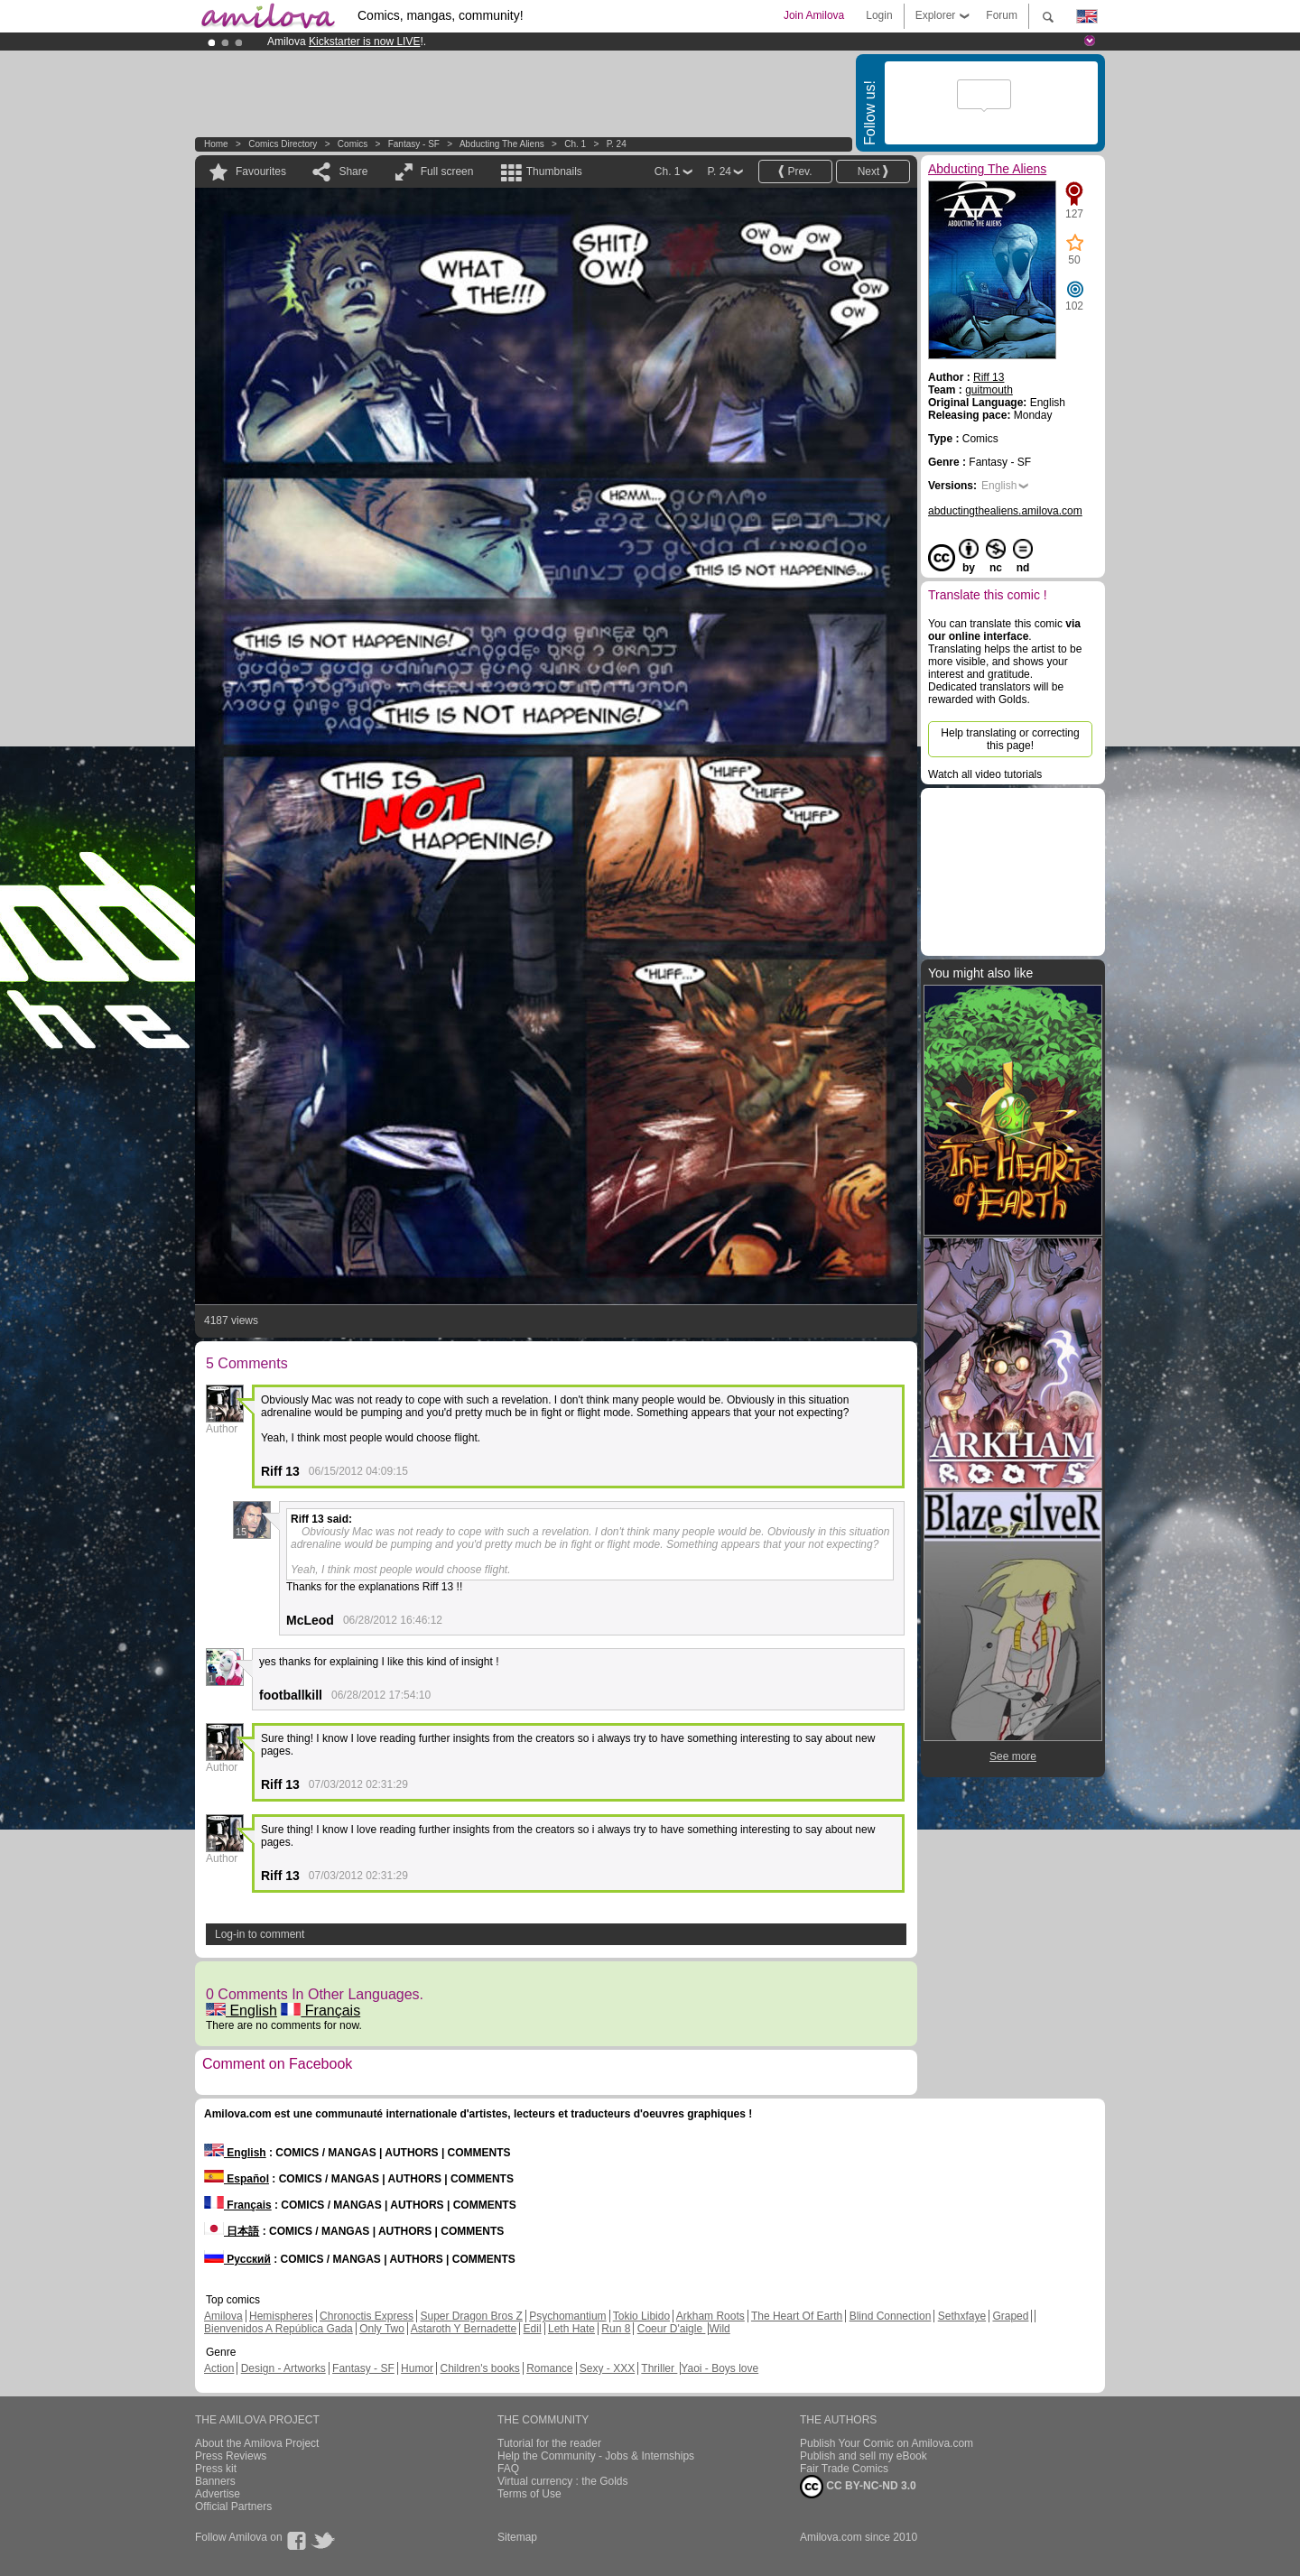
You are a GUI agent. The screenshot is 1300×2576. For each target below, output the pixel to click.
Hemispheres (281, 2316)
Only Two (381, 2328)
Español (236, 2179)
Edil (533, 2328)
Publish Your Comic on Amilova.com (886, 2443)
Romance (549, 2368)
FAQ (508, 2468)
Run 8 (615, 2328)
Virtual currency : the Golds (562, 2481)
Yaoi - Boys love (719, 2368)
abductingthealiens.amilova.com (1005, 511)
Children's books (479, 2368)
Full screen (447, 171)
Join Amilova (814, 15)
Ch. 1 (575, 144)
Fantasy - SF (414, 144)
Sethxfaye (962, 2316)
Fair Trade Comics (844, 2468)
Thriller (659, 2368)
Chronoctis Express (366, 2316)
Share (353, 171)
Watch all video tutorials (985, 774)
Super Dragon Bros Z (471, 2316)
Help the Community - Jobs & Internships (595, 2456)
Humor (417, 2368)
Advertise (217, 2494)
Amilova (223, 2316)
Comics (352, 144)
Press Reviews (230, 2456)
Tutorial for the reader (549, 2443)
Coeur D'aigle (671, 2328)
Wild (719, 2328)
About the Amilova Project (257, 2443)
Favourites (261, 171)
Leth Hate (571, 2328)
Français (320, 2010)
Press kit (216, 2468)
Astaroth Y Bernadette (464, 2328)
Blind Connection (891, 2316)
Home (216, 144)
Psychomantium (567, 2316)
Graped (1010, 2316)
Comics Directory (282, 144)
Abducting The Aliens (502, 144)
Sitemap (517, 2537)
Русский (237, 2259)
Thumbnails (554, 171)
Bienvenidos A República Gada (278, 2328)
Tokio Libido (641, 2316)
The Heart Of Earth (796, 2316)
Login (879, 15)
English (241, 2010)
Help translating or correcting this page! (1010, 739)
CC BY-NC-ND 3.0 (858, 2486)
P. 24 (617, 144)
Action (219, 2368)
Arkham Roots (710, 2316)
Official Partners (233, 2506)
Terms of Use (529, 2494)
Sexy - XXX (607, 2368)
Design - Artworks (283, 2368)
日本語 (231, 2231)
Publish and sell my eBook (863, 2456)
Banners (215, 2481)
